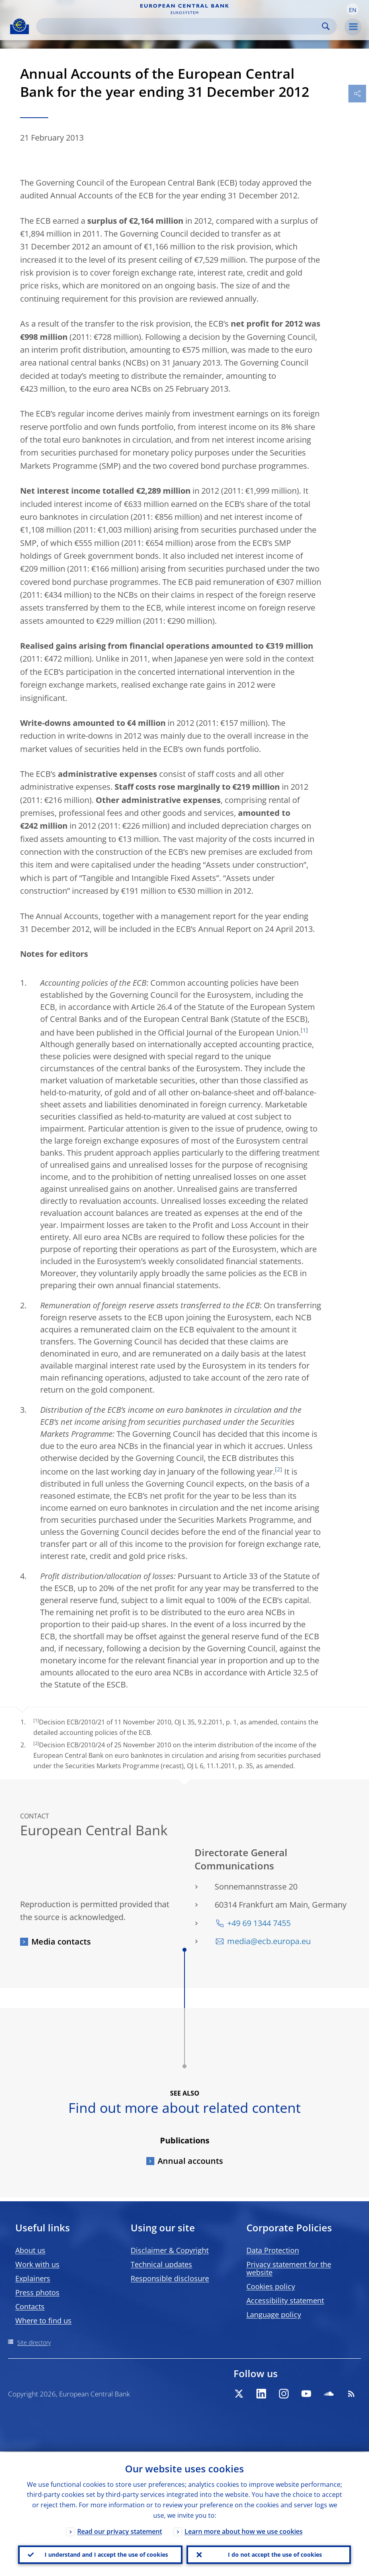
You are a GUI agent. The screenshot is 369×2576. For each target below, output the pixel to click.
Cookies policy (270, 2286)
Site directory (34, 2342)
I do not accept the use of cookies (275, 2554)
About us (30, 2250)
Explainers (32, 2278)
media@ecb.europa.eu (269, 1941)
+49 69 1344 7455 (259, 1923)
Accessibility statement (285, 2300)
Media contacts (61, 1941)
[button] (352, 9)
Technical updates (161, 2264)
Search (325, 26)
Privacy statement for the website (288, 2268)
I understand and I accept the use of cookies (106, 2554)
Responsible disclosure (170, 2278)
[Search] (180, 26)
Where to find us (43, 2320)
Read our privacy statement (119, 2530)
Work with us (37, 2264)
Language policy (273, 2314)
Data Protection (272, 2250)
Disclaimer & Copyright (170, 2250)
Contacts (30, 2306)
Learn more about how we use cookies (243, 2530)
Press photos (37, 2292)
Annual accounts (190, 2160)
